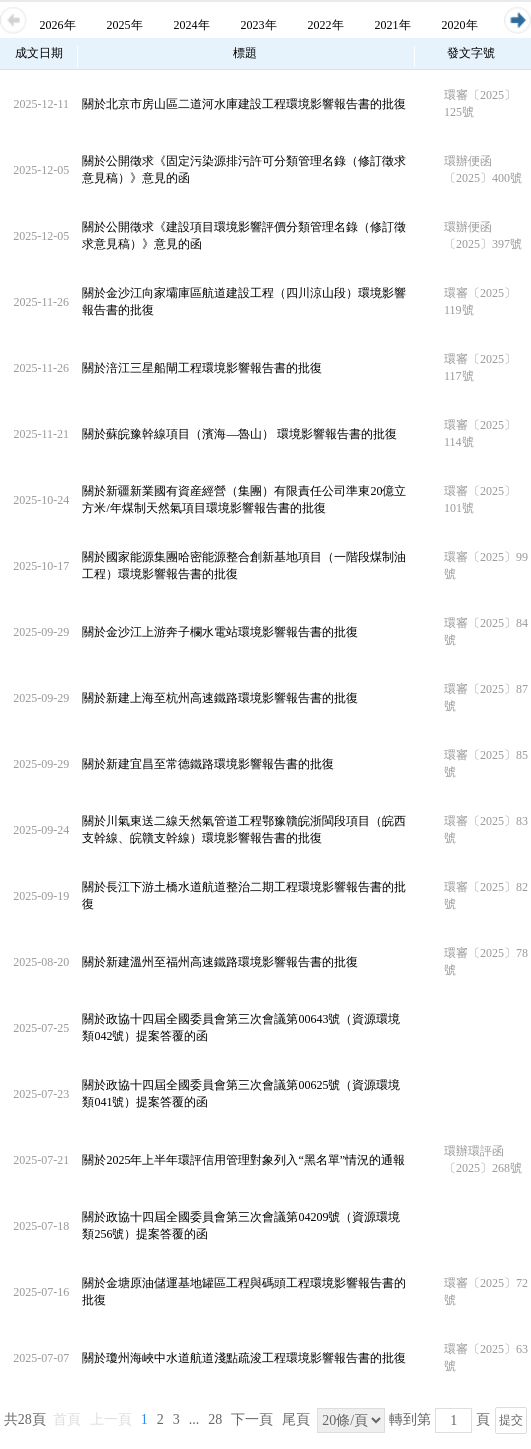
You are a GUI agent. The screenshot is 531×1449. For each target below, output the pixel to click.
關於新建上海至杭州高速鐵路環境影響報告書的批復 (220, 698)
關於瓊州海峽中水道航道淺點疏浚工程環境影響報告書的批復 (244, 1358)
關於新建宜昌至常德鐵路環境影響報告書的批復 (208, 764)
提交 (511, 1420)
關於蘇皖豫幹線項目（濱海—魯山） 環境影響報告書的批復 (239, 434)
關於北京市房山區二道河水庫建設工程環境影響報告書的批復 (244, 104)
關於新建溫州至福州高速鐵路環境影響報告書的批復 (220, 962)
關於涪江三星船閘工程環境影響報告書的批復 (202, 368)
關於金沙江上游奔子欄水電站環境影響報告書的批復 (220, 632)
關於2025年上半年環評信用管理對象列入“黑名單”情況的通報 (243, 1160)
